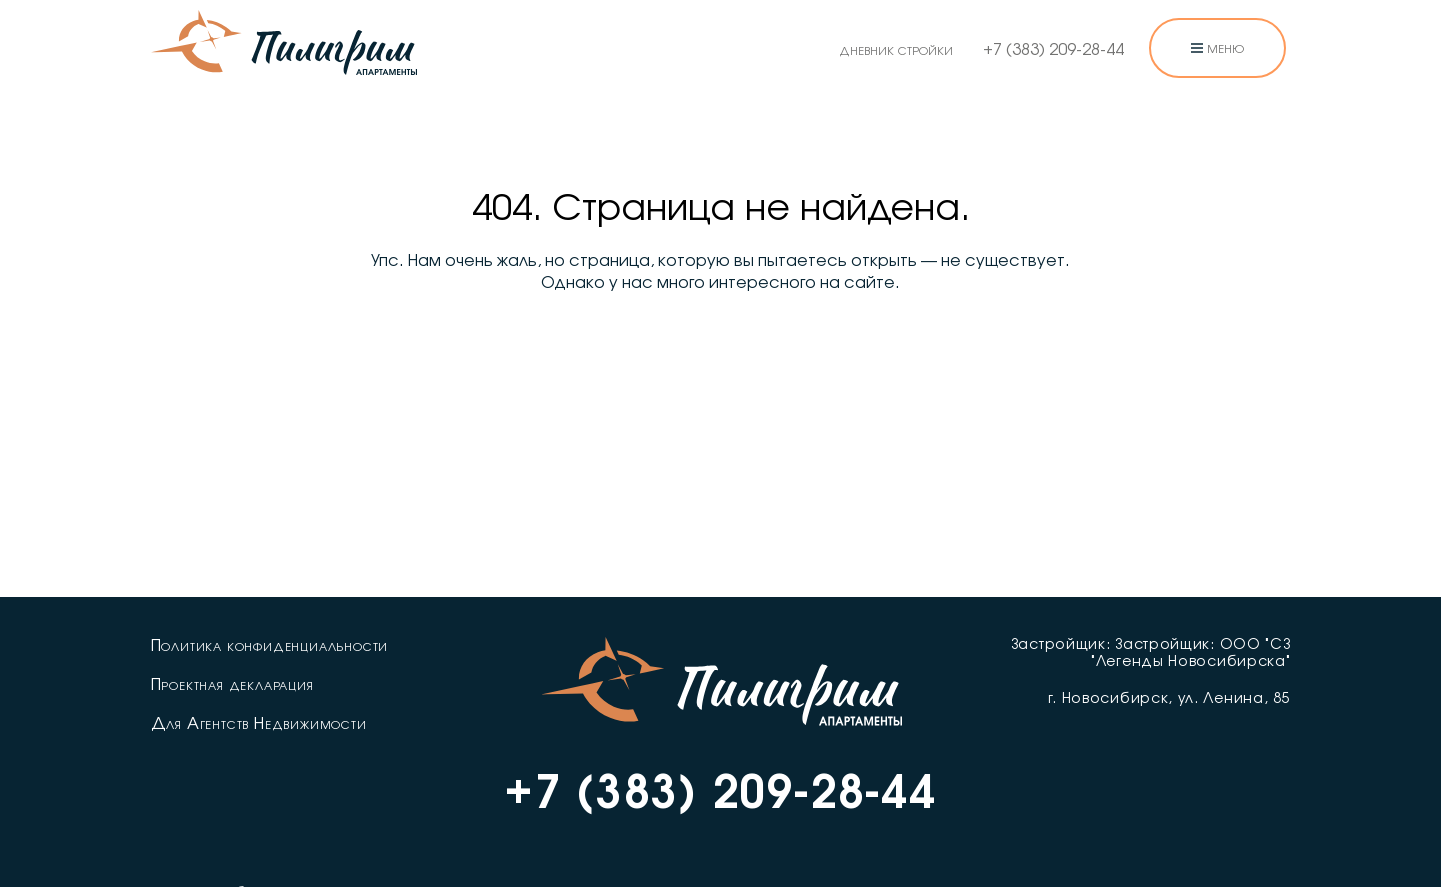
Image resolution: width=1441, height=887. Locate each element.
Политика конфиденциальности (270, 646)
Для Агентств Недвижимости (259, 724)
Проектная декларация (232, 685)
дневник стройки (896, 50)
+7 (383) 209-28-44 (1053, 50)
